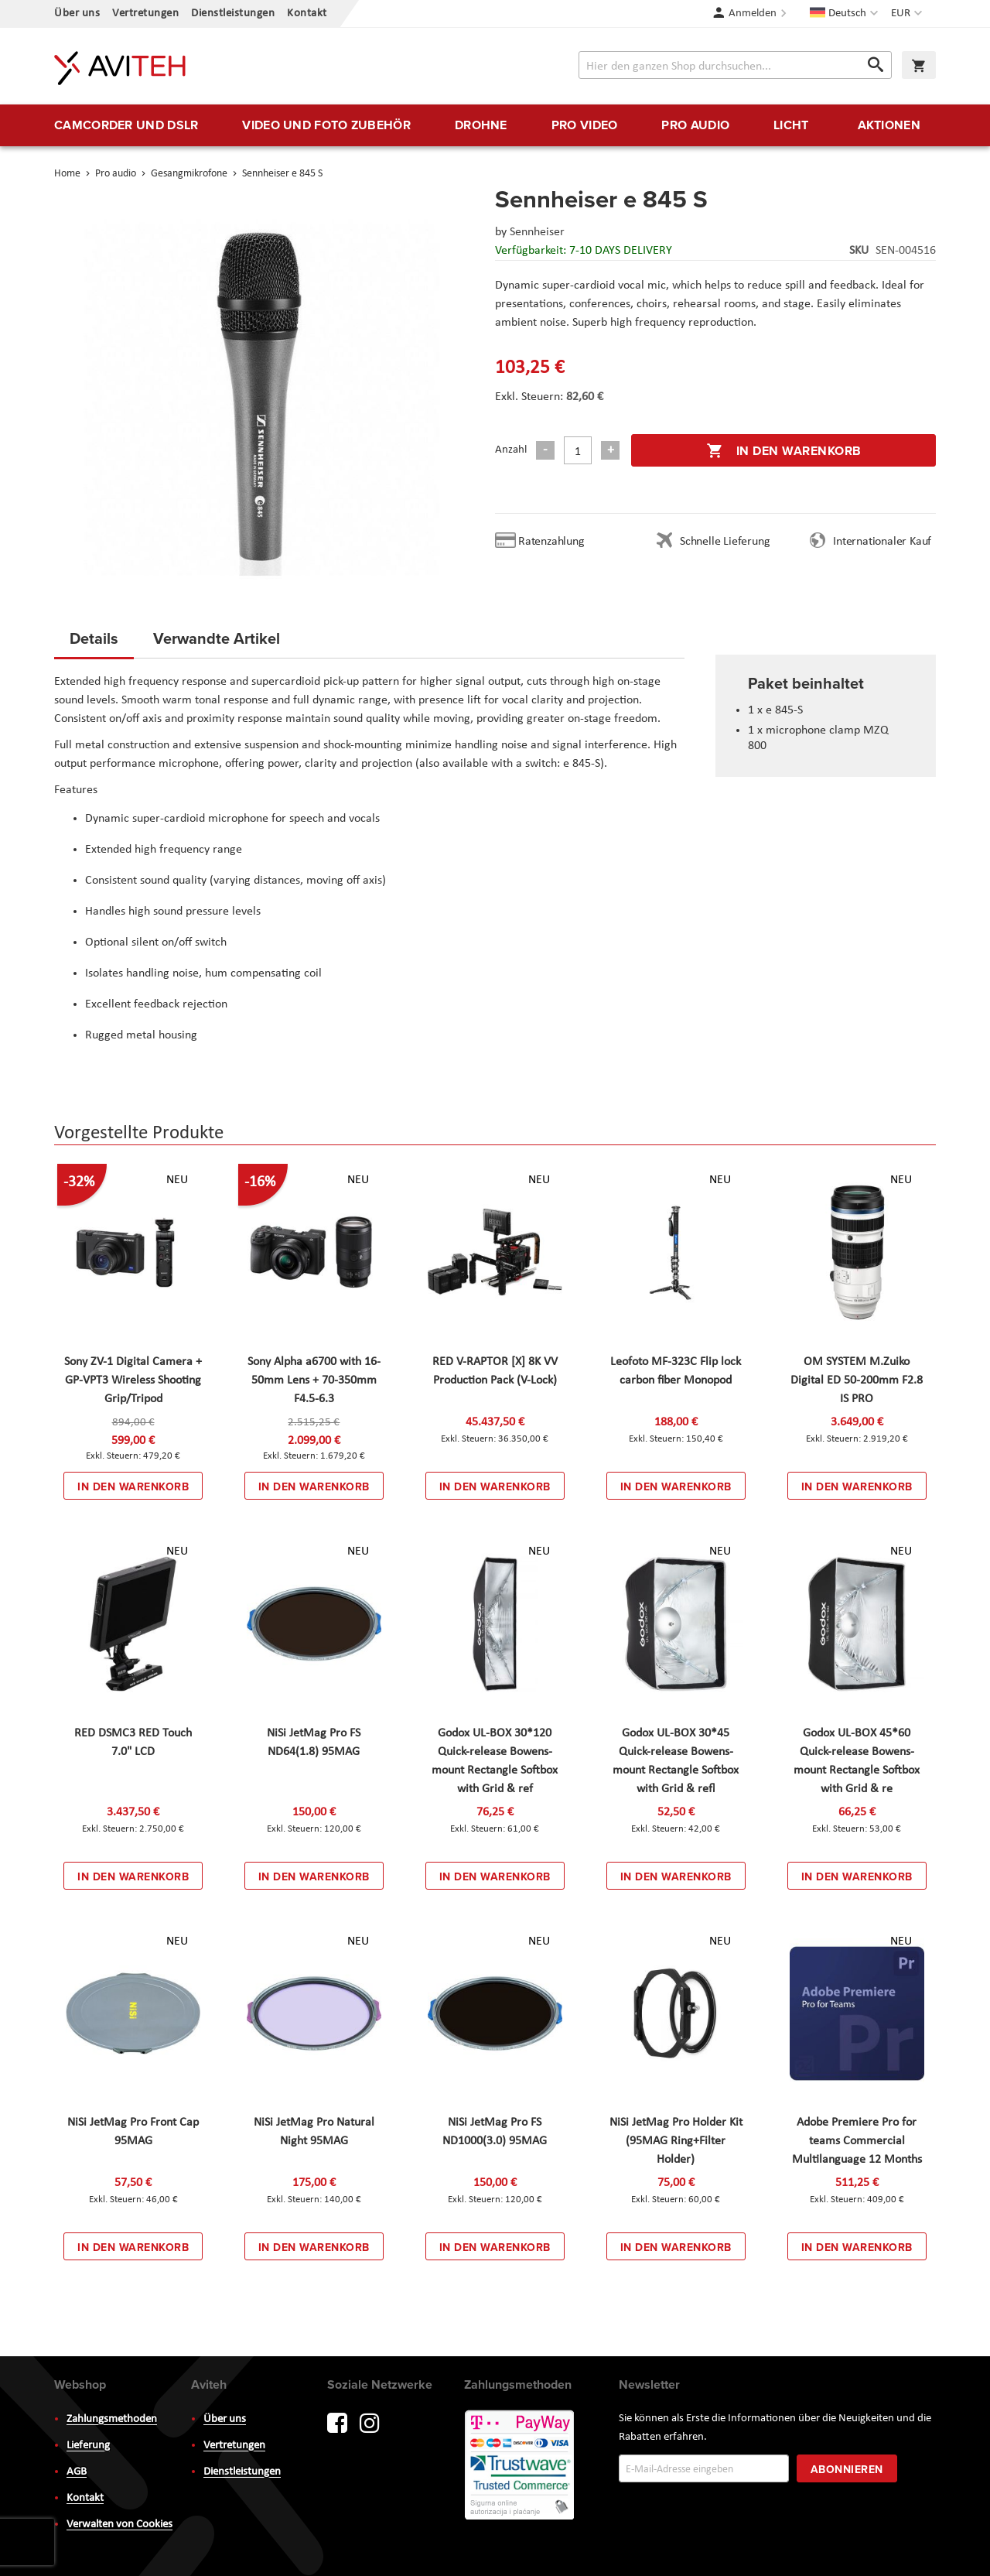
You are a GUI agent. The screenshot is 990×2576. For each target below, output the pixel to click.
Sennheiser (537, 232)
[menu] (495, 125)
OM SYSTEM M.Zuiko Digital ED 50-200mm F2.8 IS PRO (856, 1380)
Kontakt (307, 13)
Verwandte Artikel (216, 638)
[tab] (94, 643)
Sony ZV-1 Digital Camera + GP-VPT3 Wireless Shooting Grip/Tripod (133, 1380)
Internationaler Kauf (882, 541)
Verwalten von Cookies (119, 2524)
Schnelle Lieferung (725, 541)
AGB (77, 2472)
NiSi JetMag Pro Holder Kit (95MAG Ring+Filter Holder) (675, 2141)
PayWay (520, 2466)
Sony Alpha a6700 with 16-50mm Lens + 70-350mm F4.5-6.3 (314, 1380)
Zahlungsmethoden (112, 2419)
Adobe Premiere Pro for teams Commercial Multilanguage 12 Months (857, 2141)
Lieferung (88, 2445)
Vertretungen (145, 13)
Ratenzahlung (551, 541)
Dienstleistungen (233, 13)
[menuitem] (126, 125)
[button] (908, 14)
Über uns (77, 13)
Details (94, 638)
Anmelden (752, 13)
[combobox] (735, 65)
